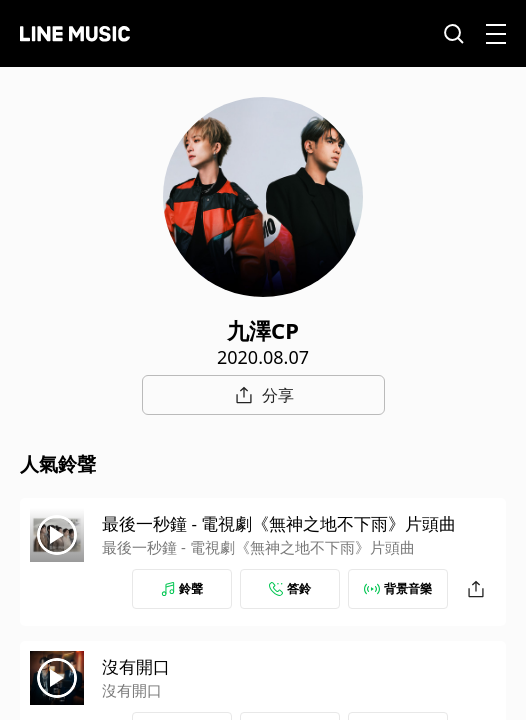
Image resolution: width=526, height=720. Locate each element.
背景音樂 (398, 588)
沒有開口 (136, 666)
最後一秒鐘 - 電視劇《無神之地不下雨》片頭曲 (279, 523)
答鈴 (290, 588)
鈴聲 (182, 588)
